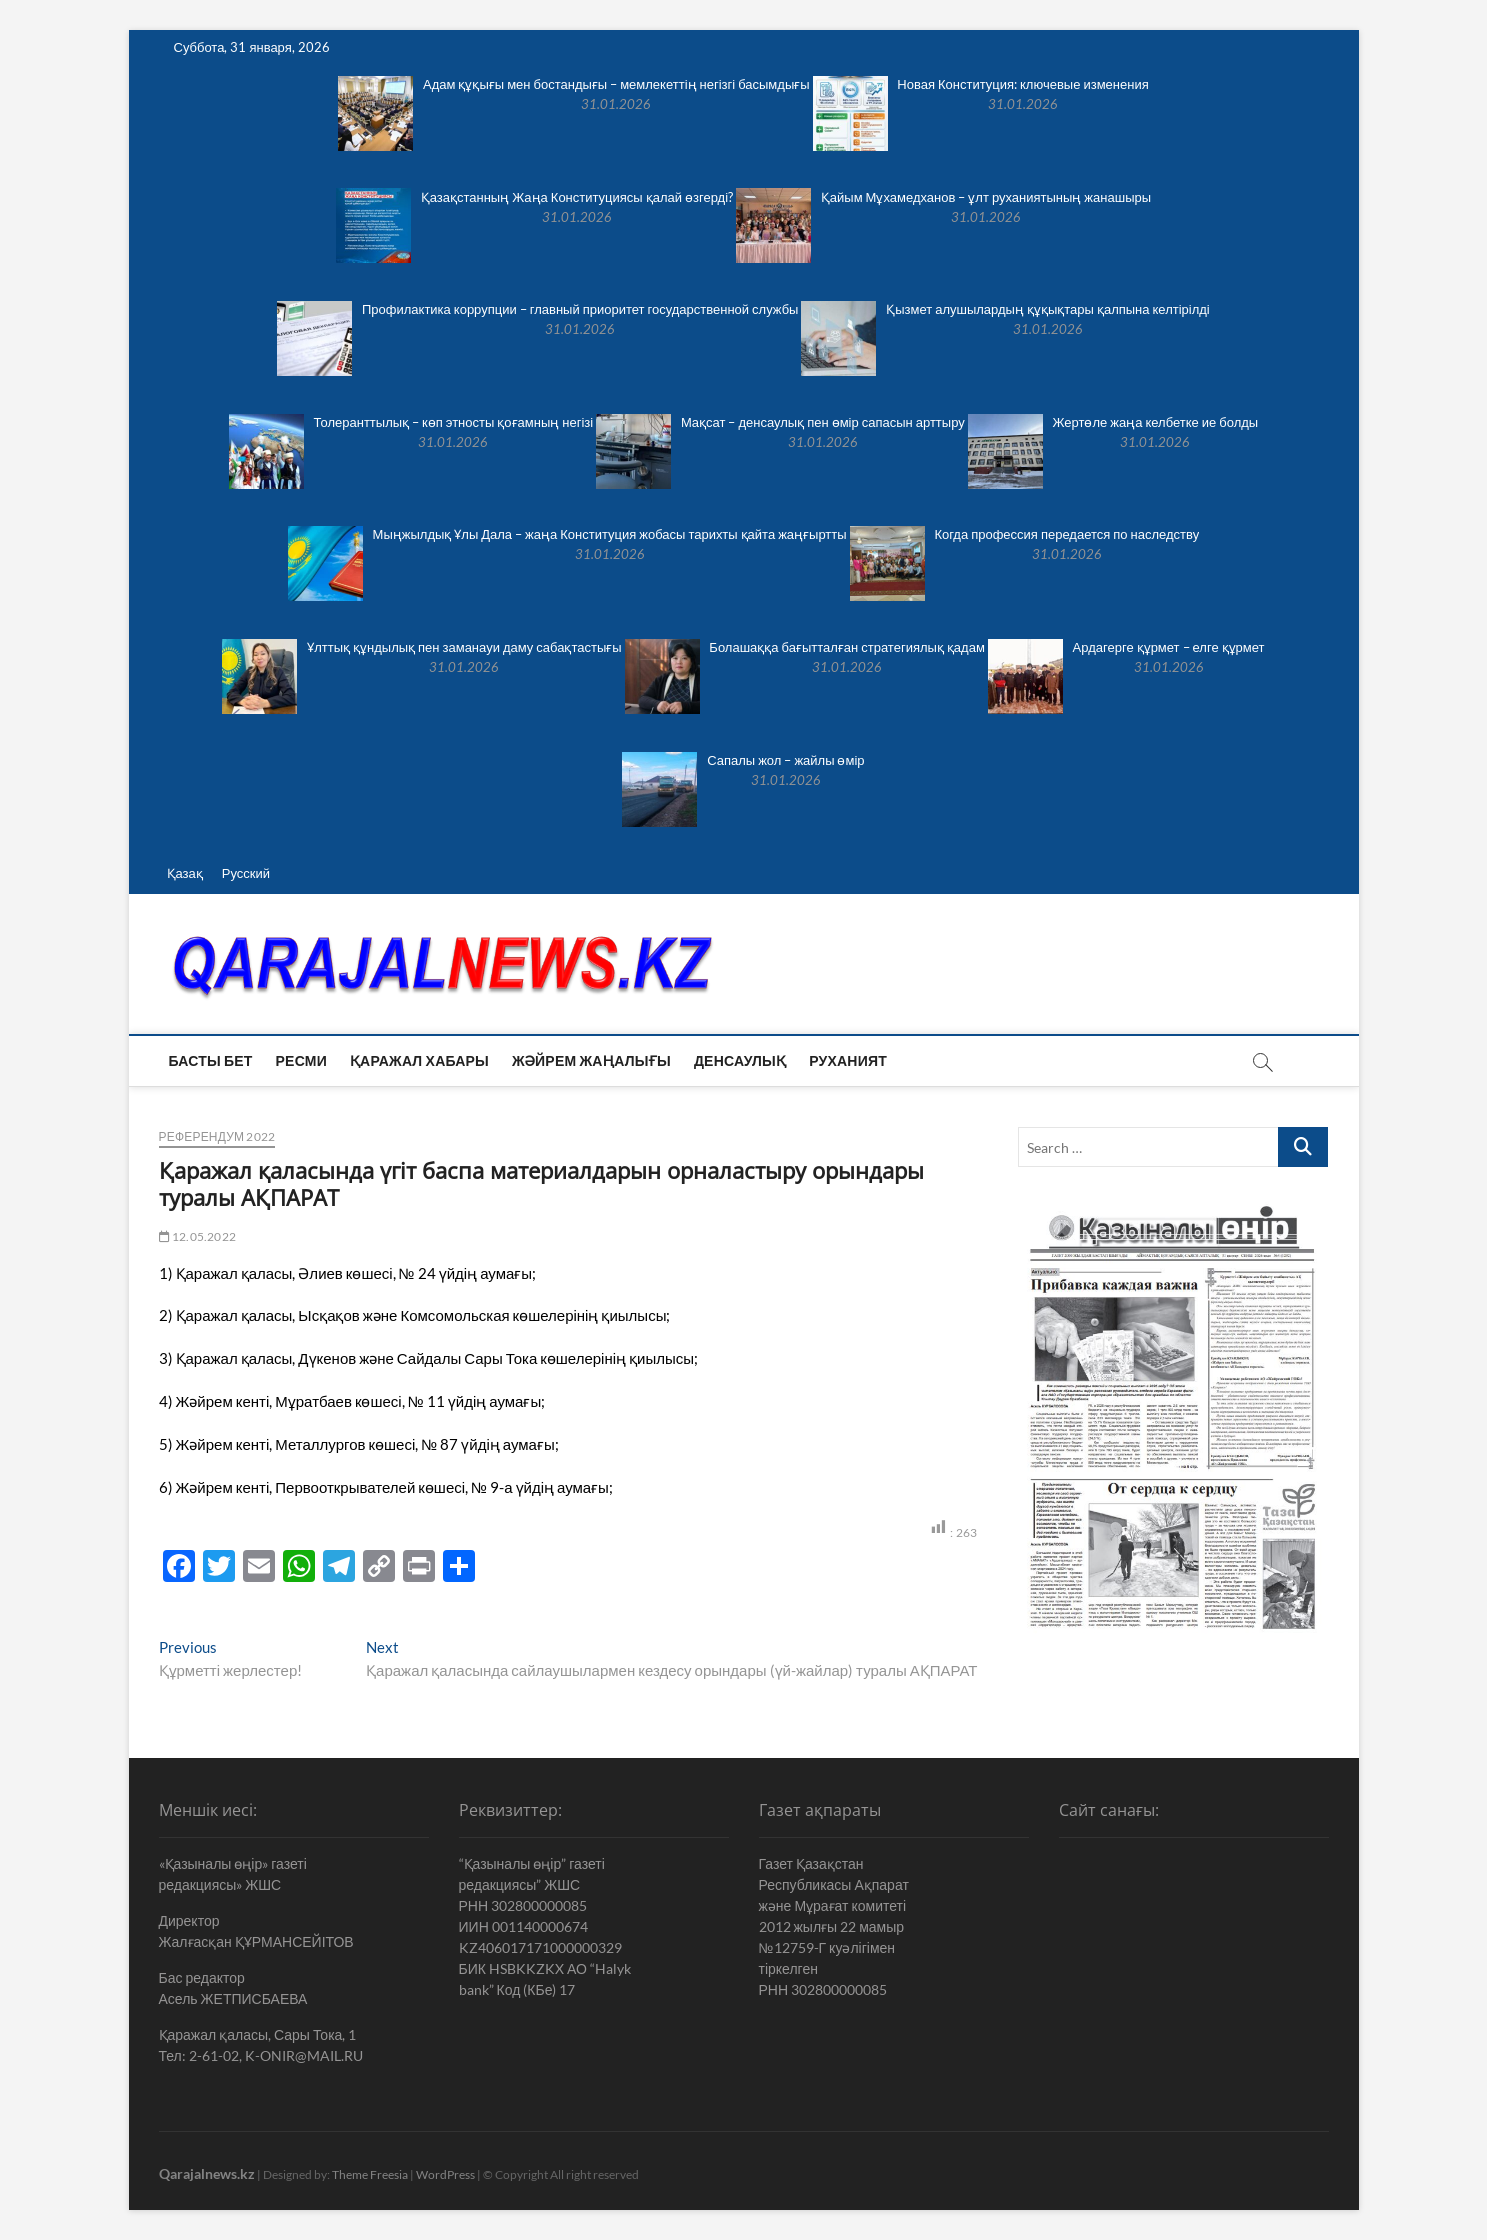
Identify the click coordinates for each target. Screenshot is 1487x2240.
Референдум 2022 (217, 1136)
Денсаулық (740, 1060)
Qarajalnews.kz (207, 2173)
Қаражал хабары (419, 1060)
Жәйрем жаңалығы (591, 1060)
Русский (246, 873)
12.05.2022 (197, 1236)
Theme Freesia (370, 2174)
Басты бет (211, 1060)
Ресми (301, 1060)
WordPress (445, 2174)
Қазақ (185, 873)
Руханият (848, 1060)
